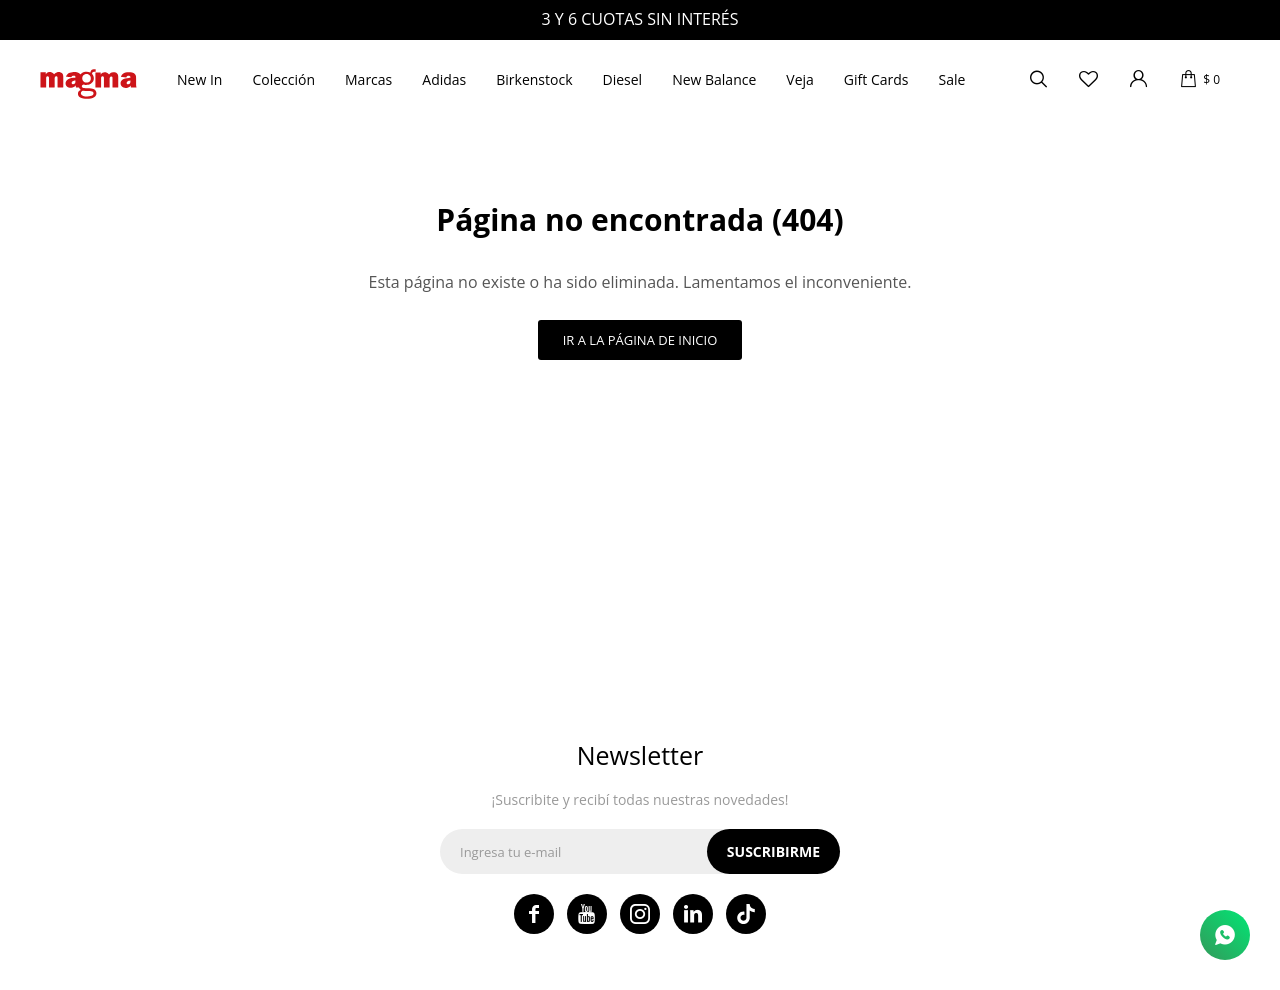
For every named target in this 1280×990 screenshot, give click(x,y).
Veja (800, 79)
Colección (283, 79)
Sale (951, 79)
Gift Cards (876, 79)
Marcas (368, 79)
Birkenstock (534, 79)
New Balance (714, 79)
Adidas (444, 79)
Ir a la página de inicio (640, 340)
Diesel (623, 79)
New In (199, 79)
